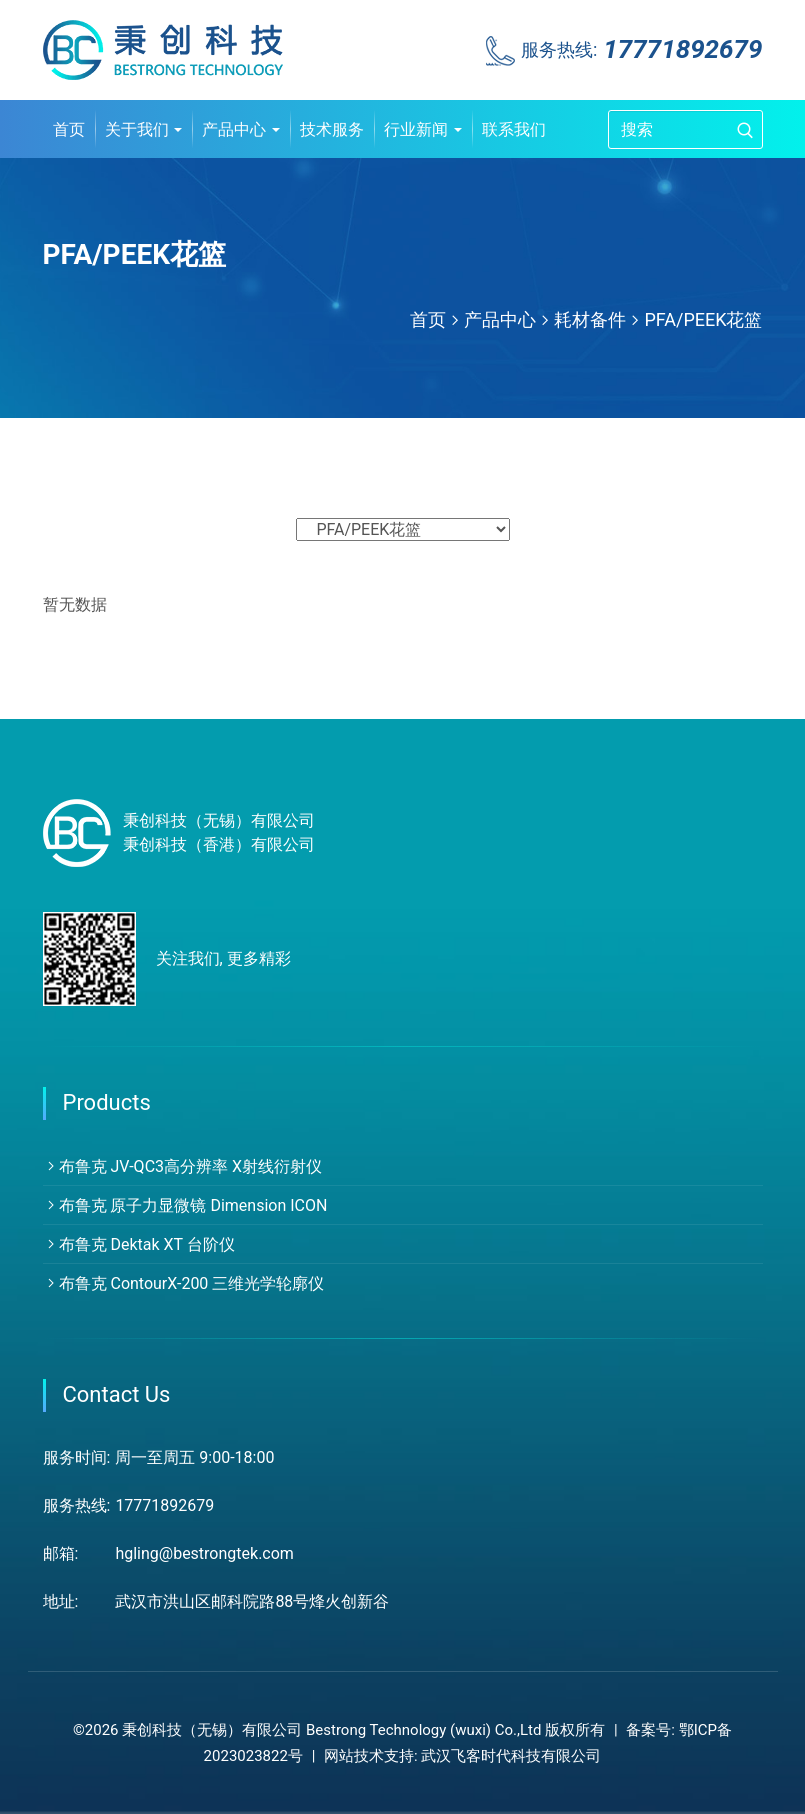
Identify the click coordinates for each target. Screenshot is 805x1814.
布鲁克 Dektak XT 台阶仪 (139, 1244)
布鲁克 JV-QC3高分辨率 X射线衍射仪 (183, 1166)
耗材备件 (590, 319)
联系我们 (514, 129)
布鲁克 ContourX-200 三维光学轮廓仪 (184, 1283)
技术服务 (332, 129)
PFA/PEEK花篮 (703, 319)
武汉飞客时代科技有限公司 (511, 1756)
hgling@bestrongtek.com (204, 1553)
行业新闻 (423, 129)
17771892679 (682, 49)
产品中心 (241, 129)
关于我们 (144, 129)
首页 (69, 129)
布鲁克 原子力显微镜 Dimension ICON (185, 1205)
